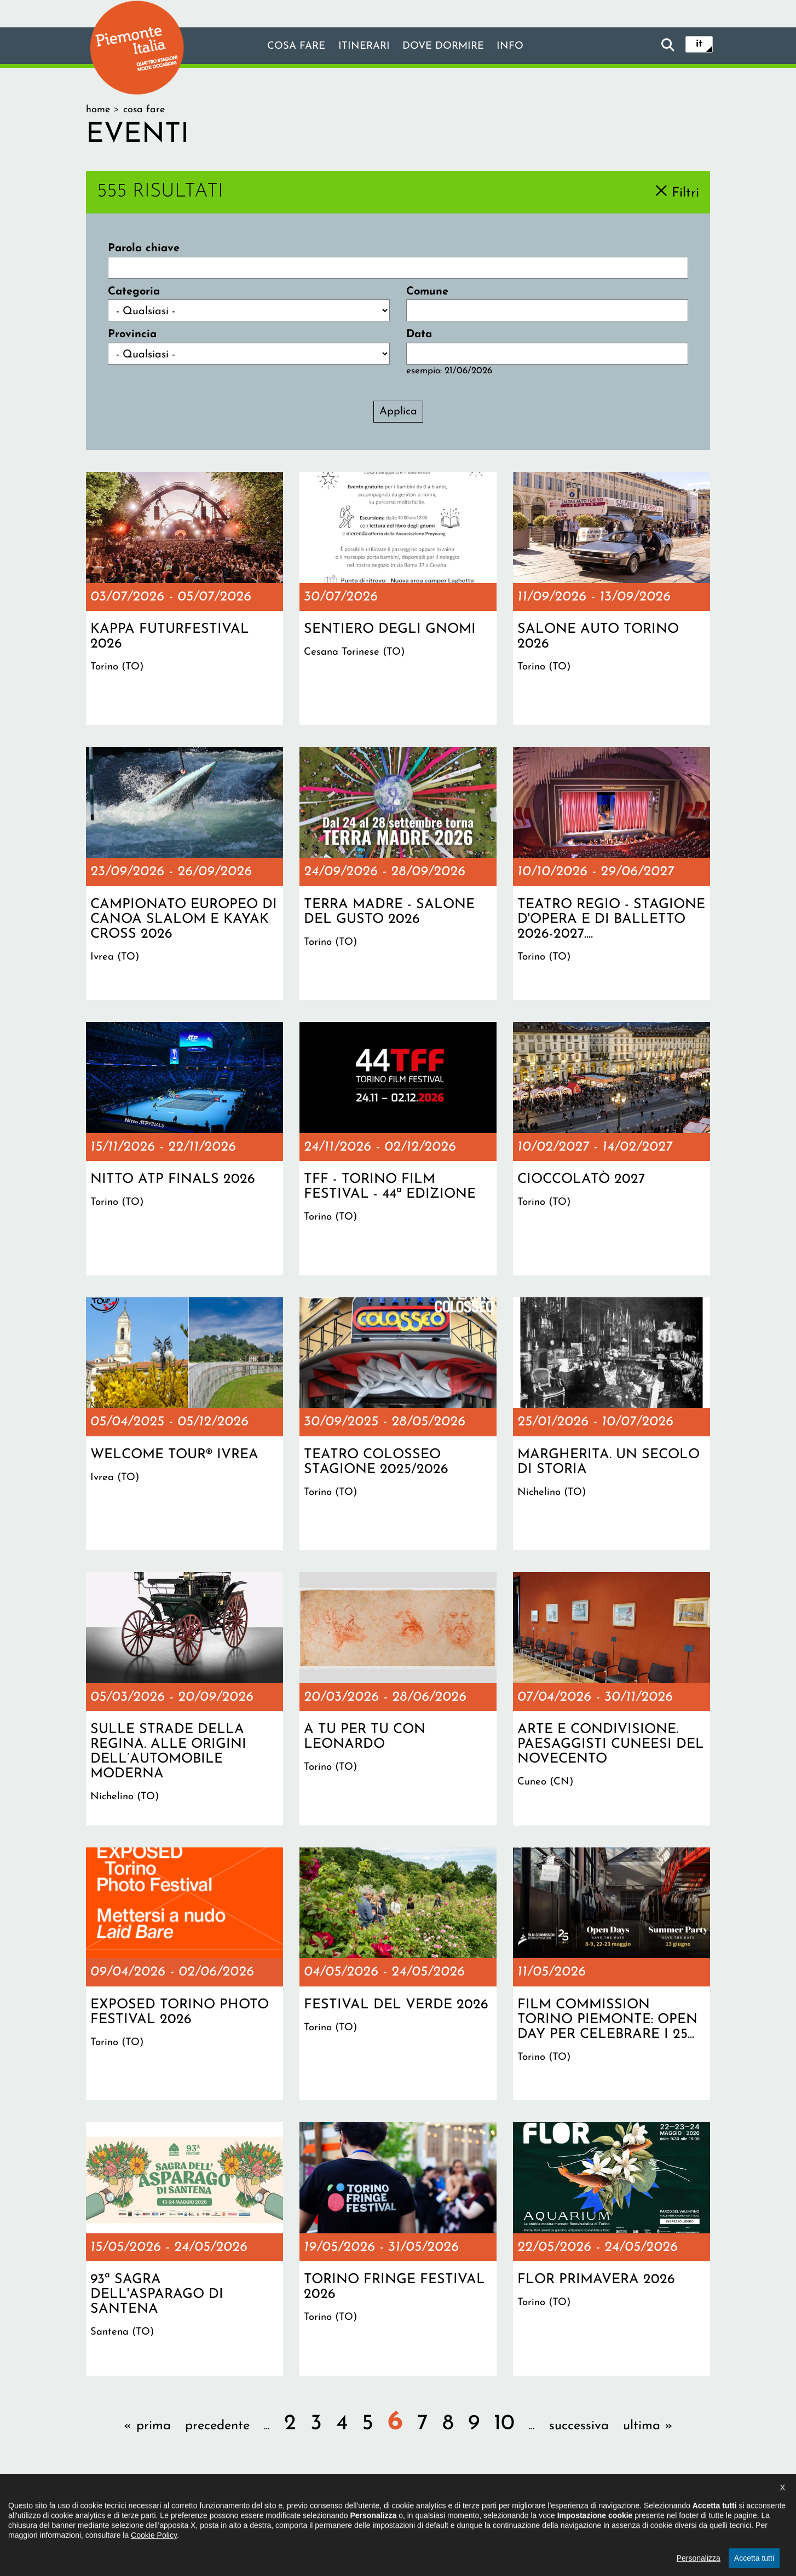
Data (419, 334)
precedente (217, 2426)
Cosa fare (290, 46)
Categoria (134, 291)
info (517, 46)
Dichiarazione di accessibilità (338, 2508)
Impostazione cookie (531, 2508)
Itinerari (361, 46)
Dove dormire (446, 46)
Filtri (685, 193)
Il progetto (239, 2508)
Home (98, 110)
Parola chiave (144, 248)
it (699, 44)
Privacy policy (443, 2508)
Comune (427, 291)
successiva (579, 2426)
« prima (147, 2426)
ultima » (648, 2426)
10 (504, 2424)
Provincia (132, 334)
